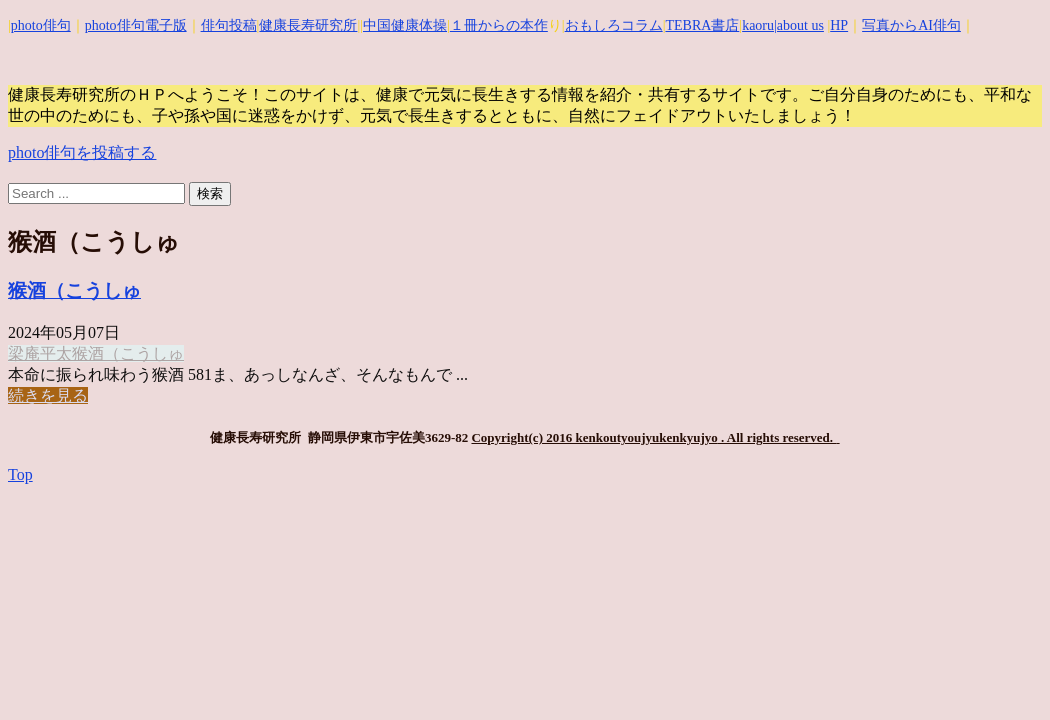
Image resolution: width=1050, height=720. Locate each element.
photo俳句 (41, 25)
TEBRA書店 (702, 25)
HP (839, 25)
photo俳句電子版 (136, 25)
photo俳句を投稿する (82, 152)
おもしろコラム (614, 25)
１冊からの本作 (499, 25)
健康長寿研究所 (308, 25)
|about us (799, 25)
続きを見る (48, 395)
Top (20, 474)
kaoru (758, 25)
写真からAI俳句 (911, 25)
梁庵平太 (40, 353)
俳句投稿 (229, 25)
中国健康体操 (405, 25)
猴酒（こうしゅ (74, 290)
